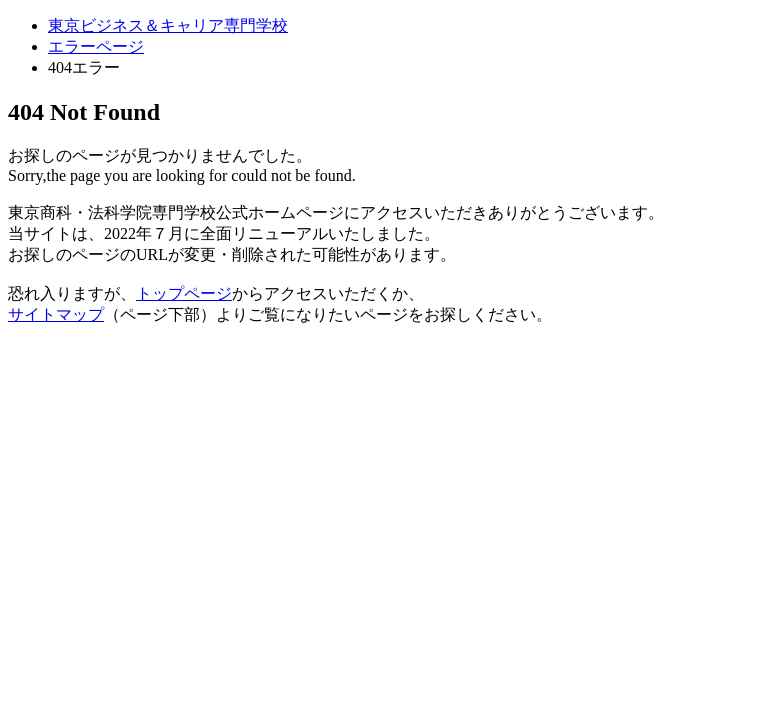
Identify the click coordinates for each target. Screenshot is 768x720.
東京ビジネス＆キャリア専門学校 (168, 25)
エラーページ (96, 46)
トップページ (184, 293)
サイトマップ (56, 314)
